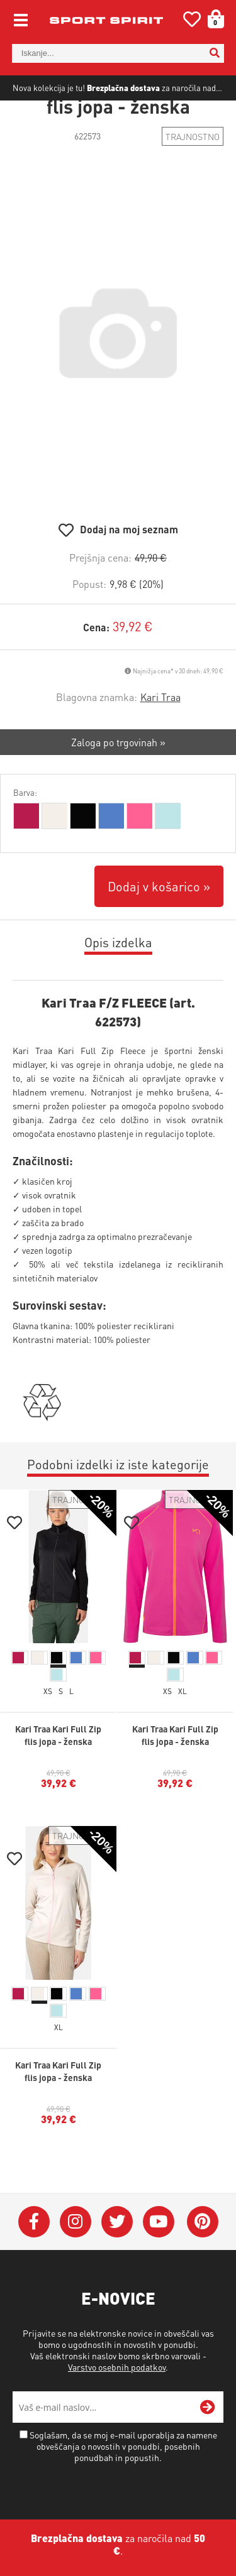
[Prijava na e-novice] (207, 2441)
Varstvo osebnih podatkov (117, 2401)
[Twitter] (117, 2256)
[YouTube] (158, 2256)
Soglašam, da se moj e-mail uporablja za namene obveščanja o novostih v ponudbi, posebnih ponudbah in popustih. (123, 2480)
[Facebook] (34, 2256)
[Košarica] (211, 19)
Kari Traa (160, 731)
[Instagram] (75, 2256)
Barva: (25, 827)
